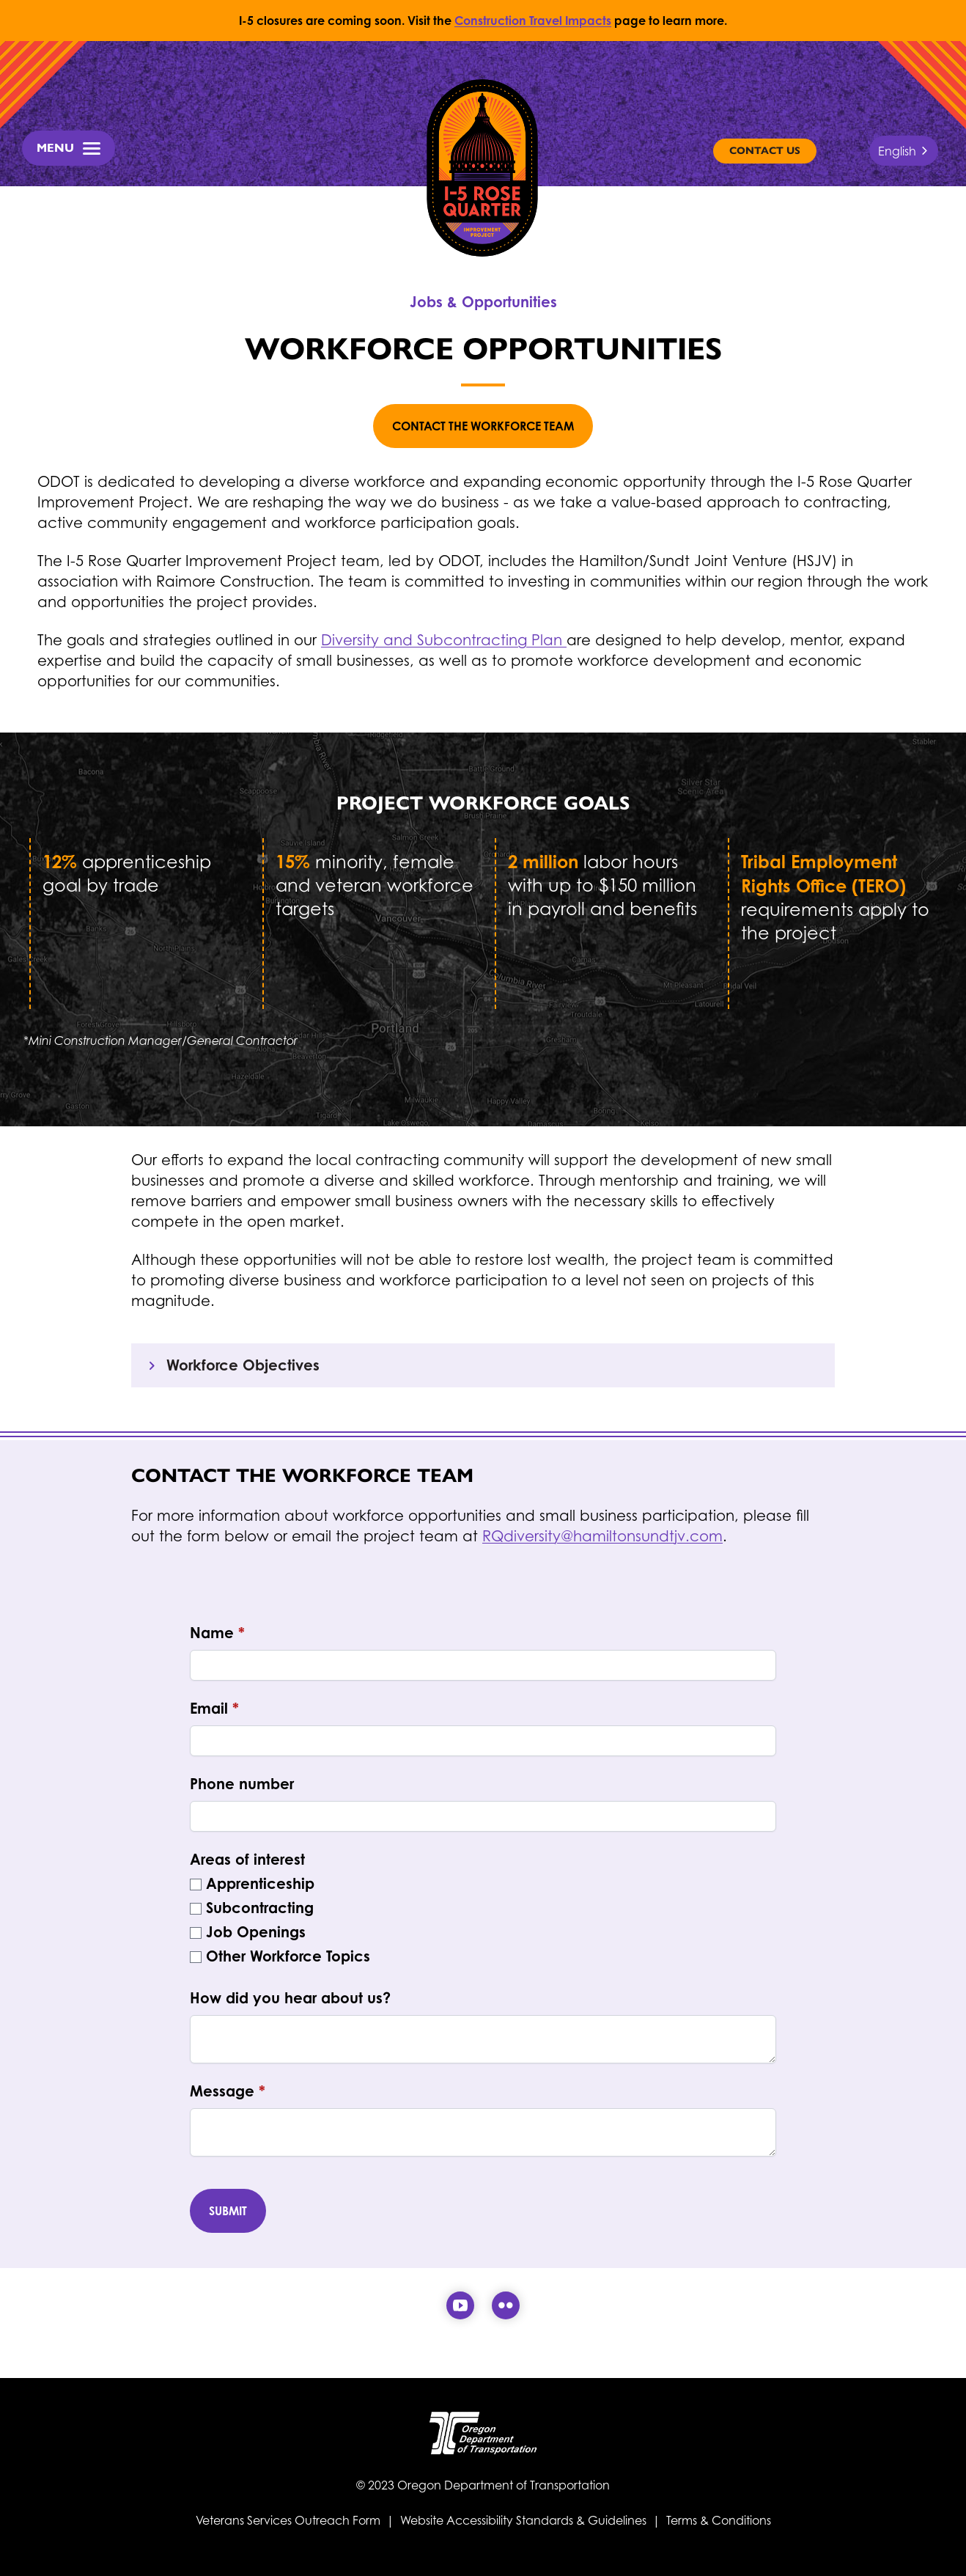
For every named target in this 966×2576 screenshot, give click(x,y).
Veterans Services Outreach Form (289, 2520)
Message (227, 2091)
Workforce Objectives (231, 1365)
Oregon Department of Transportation (503, 2485)
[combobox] (903, 150)
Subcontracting (260, 1907)
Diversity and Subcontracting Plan (444, 640)
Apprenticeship (260, 1883)
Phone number (242, 1784)
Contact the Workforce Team (483, 426)
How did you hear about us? (290, 1998)
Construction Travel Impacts (532, 20)
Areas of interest (247, 1859)
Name (217, 1632)
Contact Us (764, 150)
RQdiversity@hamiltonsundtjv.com (602, 1536)
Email (214, 1708)
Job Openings (256, 1932)
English (897, 151)
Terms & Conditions (718, 2520)
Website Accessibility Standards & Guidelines (523, 2520)
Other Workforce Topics (288, 1956)
